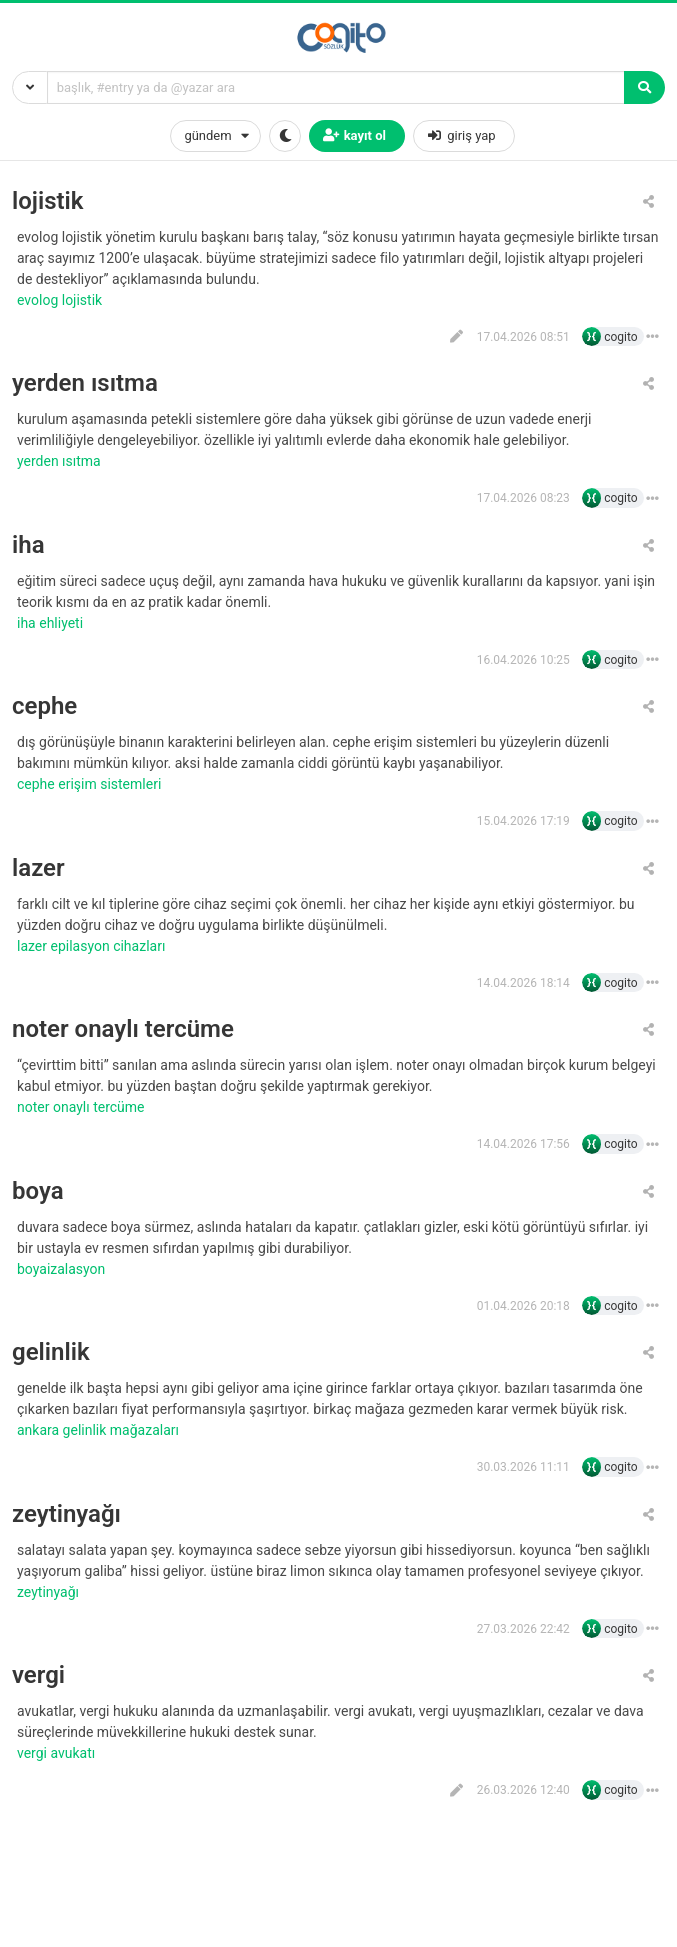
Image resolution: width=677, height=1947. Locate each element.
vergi (38, 1675)
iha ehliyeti (52, 623)
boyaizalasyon (63, 1269)
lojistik (47, 201)
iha (28, 545)
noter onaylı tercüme (123, 1029)
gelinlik (51, 1352)
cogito (620, 337)
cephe (44, 706)
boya (38, 1191)
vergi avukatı (58, 1753)
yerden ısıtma (85, 383)
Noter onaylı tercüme (82, 1107)
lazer (38, 868)
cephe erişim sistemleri (91, 784)
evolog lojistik (61, 300)
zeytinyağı (66, 1514)
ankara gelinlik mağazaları (99, 1430)
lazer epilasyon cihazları (93, 946)
